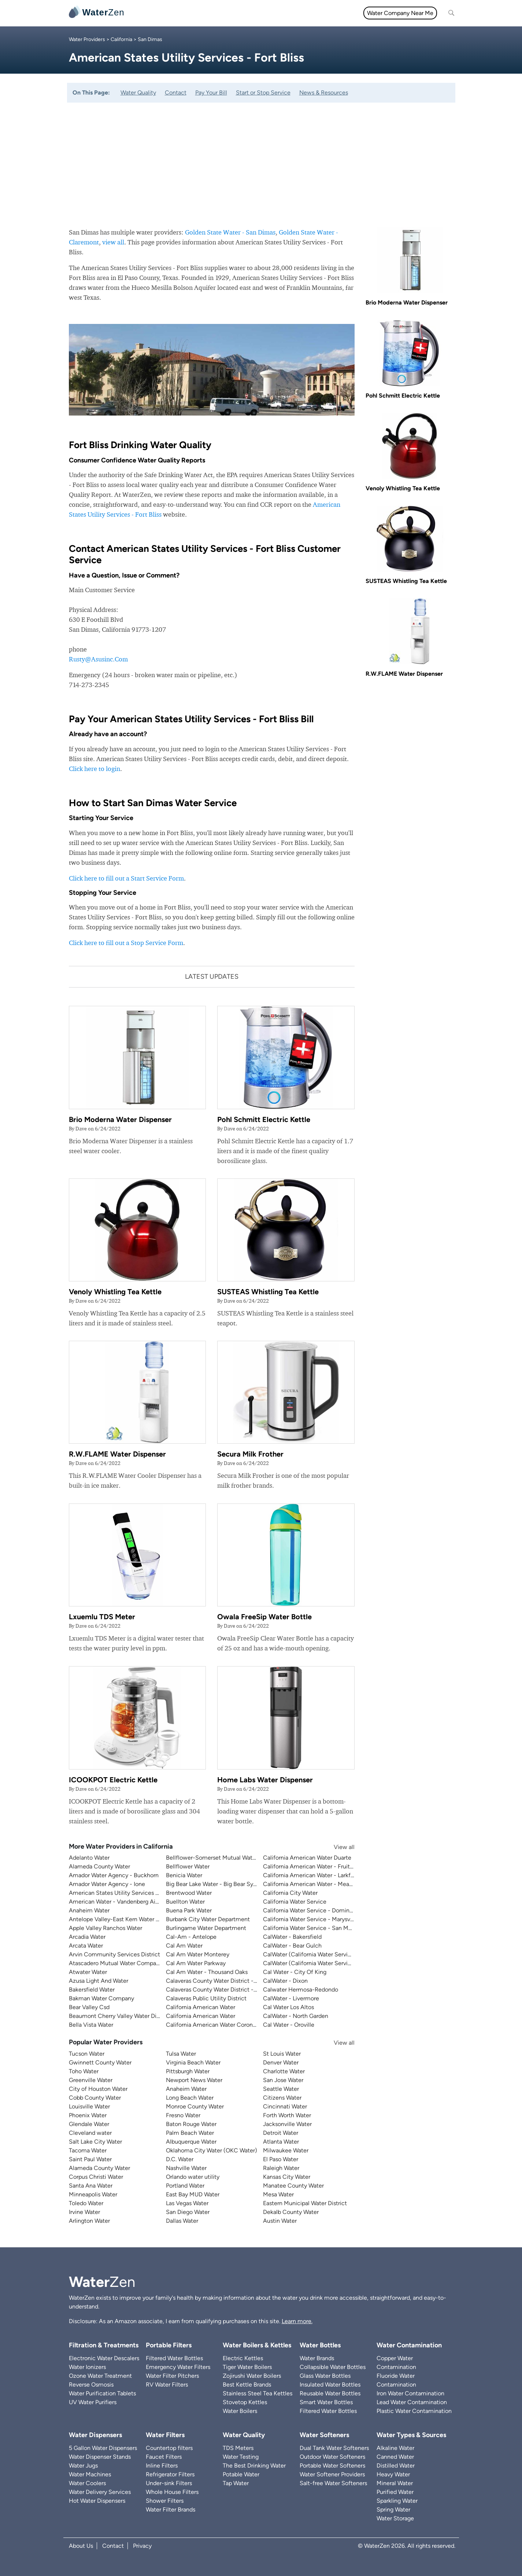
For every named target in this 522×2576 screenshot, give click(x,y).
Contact (175, 92)
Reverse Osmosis (91, 2384)
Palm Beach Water (190, 2132)
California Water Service (294, 1901)
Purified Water (395, 2491)
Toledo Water (86, 2203)
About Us (81, 2545)
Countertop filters (169, 2447)
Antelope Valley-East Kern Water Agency (122, 1919)
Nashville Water (186, 2167)
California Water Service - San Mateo (311, 1927)
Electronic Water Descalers (104, 2358)
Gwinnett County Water (100, 2062)
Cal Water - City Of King (294, 1971)
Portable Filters (169, 2345)
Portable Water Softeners (332, 2465)
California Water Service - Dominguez (312, 1910)
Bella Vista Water (91, 2024)
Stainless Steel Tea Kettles (257, 2393)
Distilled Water (396, 2465)
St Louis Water (282, 2053)
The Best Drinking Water (254, 2465)
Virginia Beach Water (193, 2062)
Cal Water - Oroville (288, 2024)
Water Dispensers (95, 2435)
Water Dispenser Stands (100, 2456)
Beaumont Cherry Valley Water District (119, 2015)
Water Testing (241, 2456)
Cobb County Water (95, 2097)
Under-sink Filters (169, 2483)
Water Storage (395, 2518)
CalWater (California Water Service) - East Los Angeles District (344, 1954)
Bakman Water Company (101, 1998)
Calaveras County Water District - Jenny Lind (224, 1989)
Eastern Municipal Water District (305, 2203)
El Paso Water (280, 2159)
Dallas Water (182, 2220)
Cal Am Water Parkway (196, 1963)
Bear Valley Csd (89, 2007)
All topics (146, 13)
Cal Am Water (184, 1945)
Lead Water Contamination (412, 2402)
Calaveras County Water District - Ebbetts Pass (227, 1980)
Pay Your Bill (211, 92)
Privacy (142, 2545)
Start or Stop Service (263, 92)
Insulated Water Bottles (330, 2384)
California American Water (200, 2007)
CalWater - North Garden (295, 2015)
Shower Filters (165, 2500)
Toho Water (84, 2071)
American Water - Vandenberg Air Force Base (128, 1901)
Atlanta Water (281, 2141)
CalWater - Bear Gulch (292, 1945)
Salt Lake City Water (95, 2141)
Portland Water (185, 2185)
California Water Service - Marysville (310, 1919)
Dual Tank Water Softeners (334, 2447)
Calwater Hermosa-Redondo (300, 1989)
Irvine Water (84, 2211)
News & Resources (323, 92)
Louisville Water (89, 2106)
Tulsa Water (181, 2053)
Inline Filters (162, 2465)
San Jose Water (283, 2080)
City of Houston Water (98, 2088)
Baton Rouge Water (191, 2124)
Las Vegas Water (187, 2203)
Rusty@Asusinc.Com (98, 659)
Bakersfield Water (92, 1989)
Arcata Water (86, 1945)
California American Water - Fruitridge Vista (320, 1866)
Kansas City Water (286, 2176)
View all (337, 1847)
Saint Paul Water (90, 2159)
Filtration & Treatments (284, 13)
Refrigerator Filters (170, 2474)
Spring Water (393, 2509)
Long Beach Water (190, 2097)
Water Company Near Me (400, 13)
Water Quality (227, 13)
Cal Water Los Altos (288, 2007)
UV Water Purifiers (92, 2402)
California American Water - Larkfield (311, 1875)
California (121, 39)
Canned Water (395, 2456)
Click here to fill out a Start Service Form (126, 878)
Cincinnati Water (285, 2106)
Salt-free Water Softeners (333, 2483)
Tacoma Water (88, 2150)
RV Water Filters (167, 2384)
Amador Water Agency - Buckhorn (114, 1875)
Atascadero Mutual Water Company (115, 1963)
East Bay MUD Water (192, 2194)
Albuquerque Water (191, 2141)
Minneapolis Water (93, 2194)
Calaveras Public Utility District (206, 1998)
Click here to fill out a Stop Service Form (126, 942)
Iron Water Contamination (410, 2393)
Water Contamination (409, 2345)
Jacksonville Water (287, 2124)
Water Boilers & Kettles (257, 2345)
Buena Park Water (189, 1910)
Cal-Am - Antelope (191, 1936)
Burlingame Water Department (206, 1927)
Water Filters (184, 13)
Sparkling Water (397, 2500)
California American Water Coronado (214, 2024)
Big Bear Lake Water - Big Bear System (216, 1884)
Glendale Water (89, 2124)
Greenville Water (90, 2080)
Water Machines (90, 2474)
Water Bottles (320, 2345)
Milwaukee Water (285, 2150)
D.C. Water (179, 2159)
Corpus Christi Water (96, 2176)
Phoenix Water (88, 2115)
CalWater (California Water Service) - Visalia (321, 1963)
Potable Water (241, 2474)
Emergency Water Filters (178, 2366)
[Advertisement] (261, 157)
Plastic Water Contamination (414, 2410)
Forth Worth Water (287, 2115)
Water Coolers (87, 2483)
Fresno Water (183, 2115)
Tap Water (236, 2483)
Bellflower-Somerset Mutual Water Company (225, 1857)
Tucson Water (86, 2053)
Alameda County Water (99, 1866)
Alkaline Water (395, 2447)
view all (113, 242)
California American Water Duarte (307, 1857)
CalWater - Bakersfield (292, 1936)
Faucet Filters (164, 2456)
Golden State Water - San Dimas (230, 232)
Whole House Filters (172, 2491)
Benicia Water (184, 1875)
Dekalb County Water (291, 2211)
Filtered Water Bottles (174, 2358)
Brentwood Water (189, 1892)
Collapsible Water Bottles (333, 2366)
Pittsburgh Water (188, 2071)
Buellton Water (185, 1901)
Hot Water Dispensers (97, 2500)
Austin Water (280, 2220)
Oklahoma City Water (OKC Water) (211, 2150)
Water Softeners (324, 2435)
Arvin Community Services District (114, 1954)
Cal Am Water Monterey (197, 1954)
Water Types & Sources (411, 2435)
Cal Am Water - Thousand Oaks (207, 1971)
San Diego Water (188, 2211)
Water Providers (87, 39)
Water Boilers (240, 2410)
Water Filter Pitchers (172, 2375)
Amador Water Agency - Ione (107, 1884)
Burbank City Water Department (208, 1919)
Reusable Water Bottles (330, 2393)
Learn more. (297, 2321)
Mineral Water (395, 2483)
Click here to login (94, 768)
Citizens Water (282, 2097)
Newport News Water (194, 2080)
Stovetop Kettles (245, 2402)
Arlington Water (89, 2220)
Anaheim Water (89, 1910)
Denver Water (281, 2062)
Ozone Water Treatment (100, 2375)
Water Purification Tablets (102, 2393)
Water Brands (317, 2358)
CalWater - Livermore (291, 1998)
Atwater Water (88, 1971)
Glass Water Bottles (325, 2375)
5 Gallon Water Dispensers (103, 2447)
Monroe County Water (195, 2106)
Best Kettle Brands (247, 2384)
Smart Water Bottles (326, 2402)
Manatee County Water (293, 2185)
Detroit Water (280, 2132)
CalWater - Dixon (285, 1980)
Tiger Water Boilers (247, 2366)
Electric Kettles (243, 2358)
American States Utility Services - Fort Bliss (126, 1892)
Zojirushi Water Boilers (252, 2375)
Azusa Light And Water (98, 1980)
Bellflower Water (188, 1866)
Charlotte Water (284, 2071)
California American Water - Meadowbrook (319, 1884)
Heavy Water (393, 2474)
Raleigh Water (281, 2167)
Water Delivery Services (100, 2491)
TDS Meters (238, 2447)
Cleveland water (90, 2132)
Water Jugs (83, 2465)
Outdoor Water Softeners (332, 2456)
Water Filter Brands (170, 2509)
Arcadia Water (87, 1936)
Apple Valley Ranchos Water (105, 1927)
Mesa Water (278, 2194)
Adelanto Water (89, 1857)
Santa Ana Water (90, 2185)
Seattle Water (281, 2088)
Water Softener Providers (332, 2474)
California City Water (290, 1892)
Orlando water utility (192, 2176)
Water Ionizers (87, 2366)
